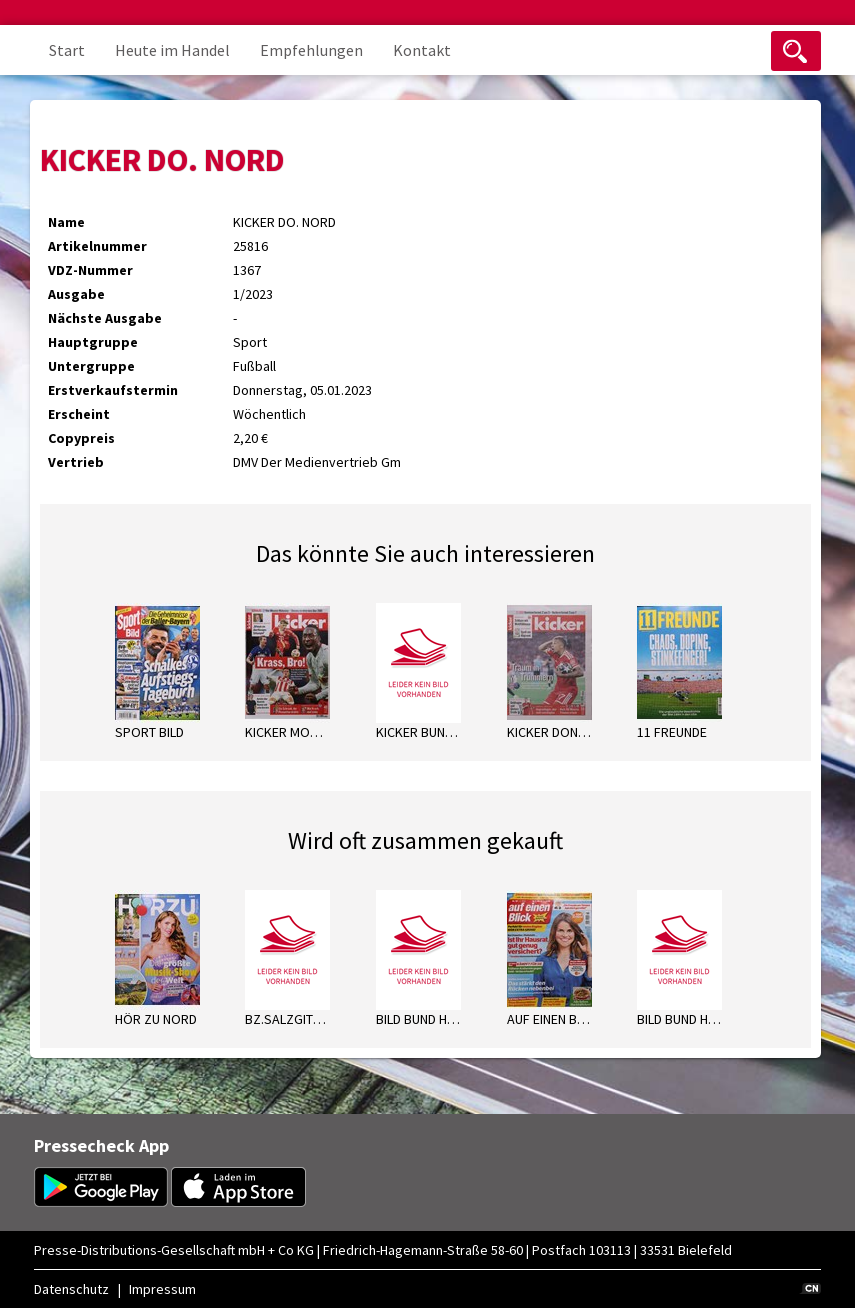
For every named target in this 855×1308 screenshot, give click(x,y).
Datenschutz (71, 1289)
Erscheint (79, 414)
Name (66, 222)
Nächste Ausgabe (105, 318)
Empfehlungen (311, 50)
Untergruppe (91, 366)
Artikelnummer (97, 246)
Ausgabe (76, 294)
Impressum (162, 1289)
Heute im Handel (172, 50)
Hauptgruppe (93, 342)
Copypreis (81, 438)
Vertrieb (76, 462)
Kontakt (422, 50)
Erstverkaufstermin (113, 390)
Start (67, 50)
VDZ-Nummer (90, 270)
